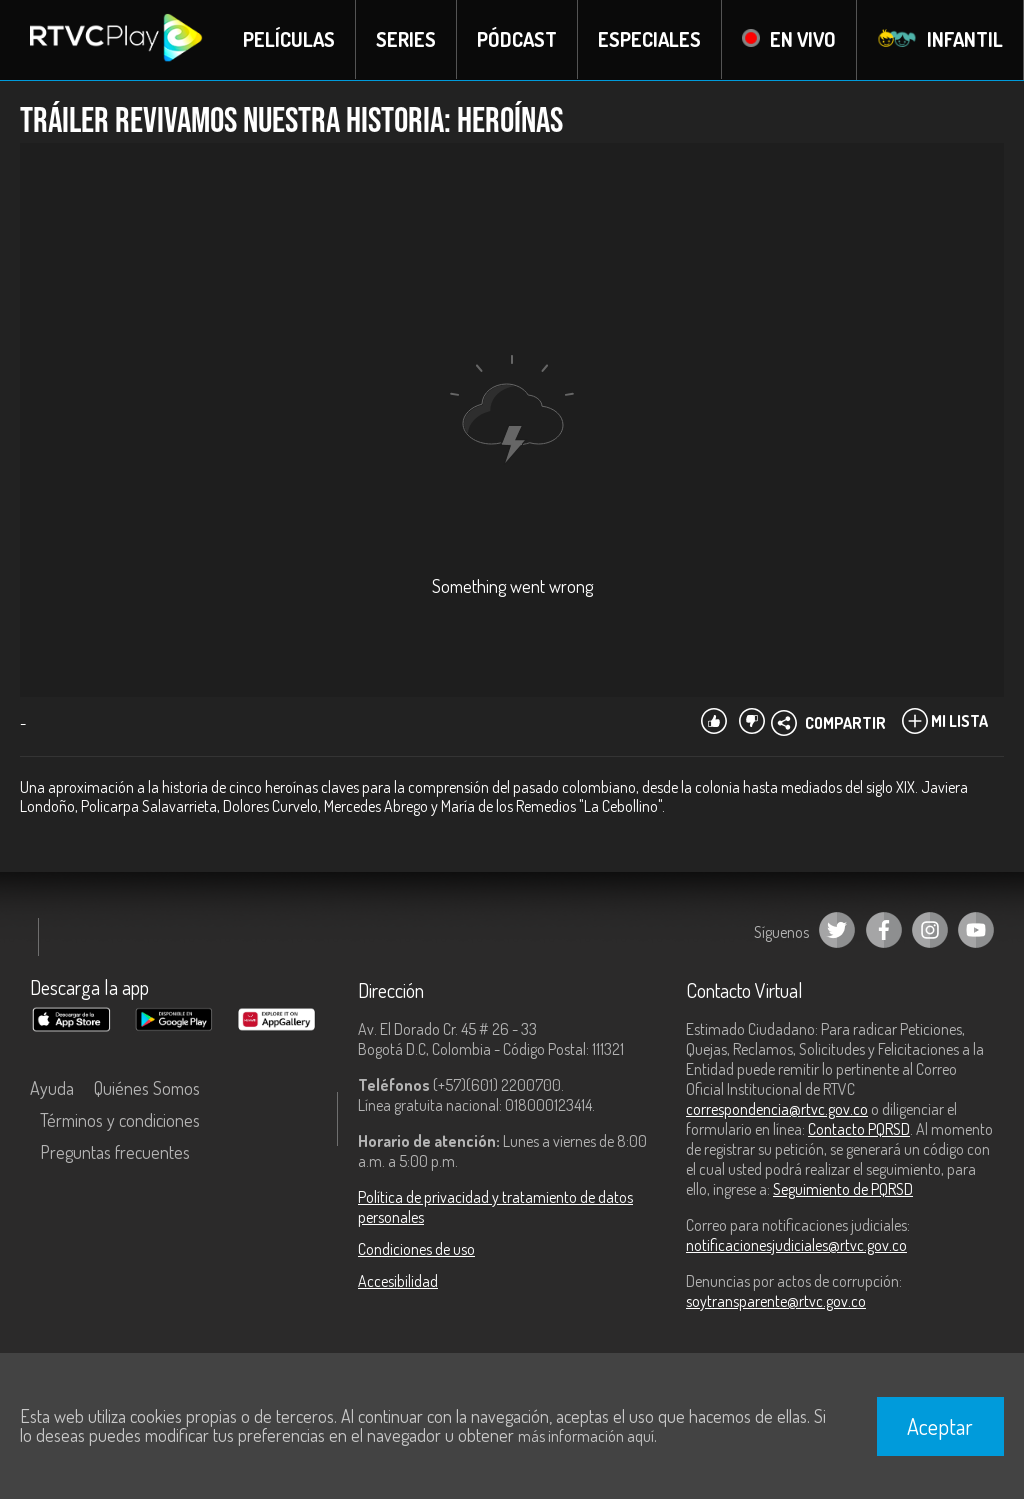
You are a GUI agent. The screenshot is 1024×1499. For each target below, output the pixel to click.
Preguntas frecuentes (115, 1152)
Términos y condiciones (120, 1120)
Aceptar (940, 1426)
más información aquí (586, 1436)
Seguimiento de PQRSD (843, 1189)
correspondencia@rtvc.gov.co (777, 1109)
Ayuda (52, 1088)
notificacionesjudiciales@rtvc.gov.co (796, 1245)
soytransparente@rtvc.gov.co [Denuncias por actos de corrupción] (776, 1301)
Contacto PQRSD (859, 1129)
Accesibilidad (398, 1281)
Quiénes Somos (147, 1088)
